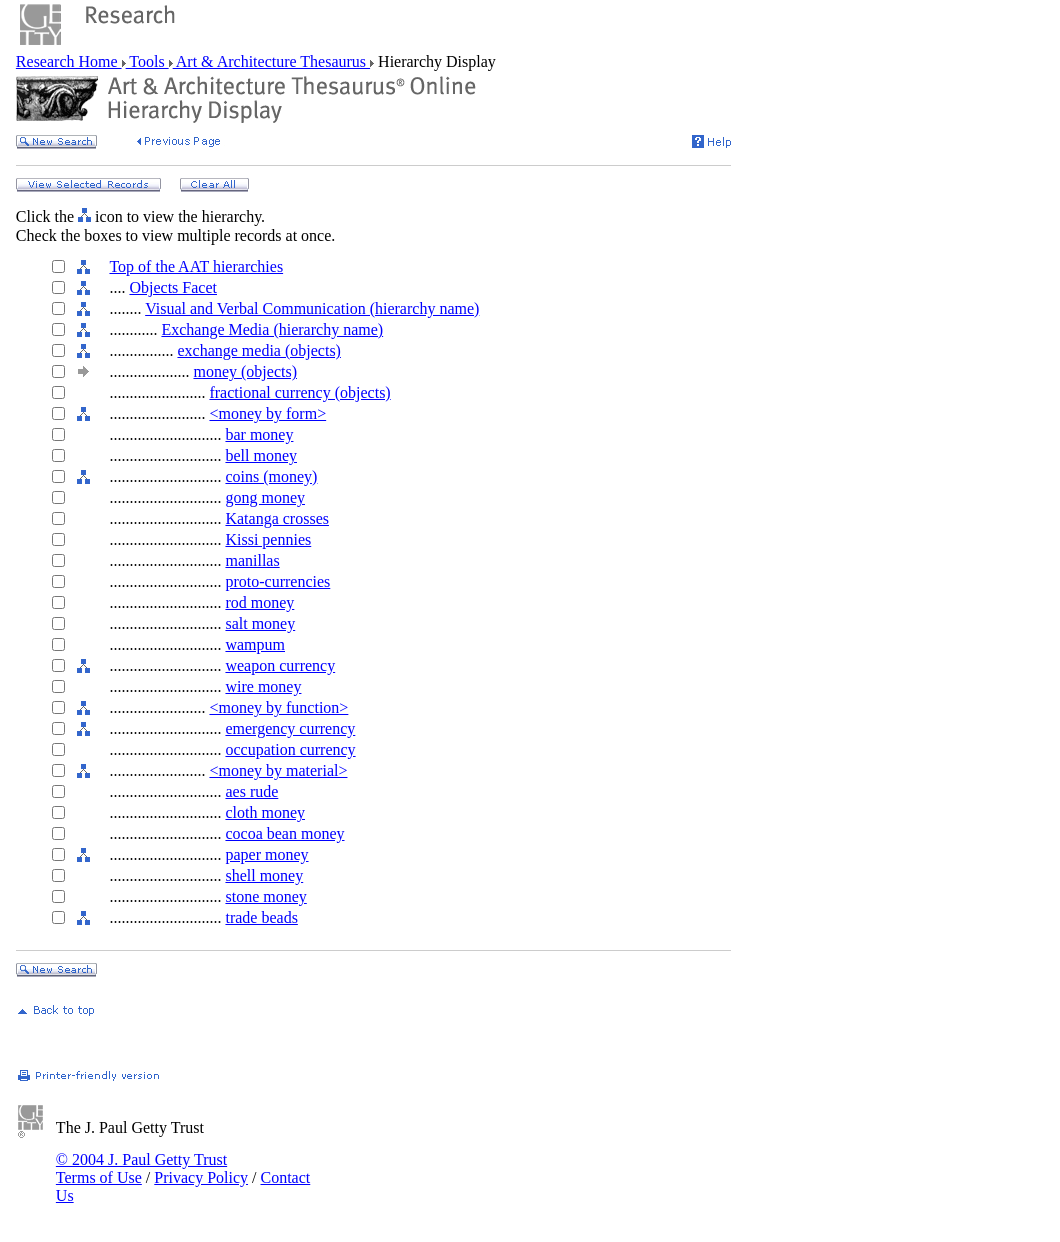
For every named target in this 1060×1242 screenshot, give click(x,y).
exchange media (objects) (258, 350)
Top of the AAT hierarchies (196, 266)
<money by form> (267, 413)
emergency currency (290, 728)
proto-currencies (277, 581)
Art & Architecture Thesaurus (271, 61)
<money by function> (278, 707)
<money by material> (278, 770)
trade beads (261, 917)
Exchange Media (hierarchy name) (272, 329)
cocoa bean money (284, 833)
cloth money (265, 812)
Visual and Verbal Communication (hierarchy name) (312, 308)
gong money (265, 497)
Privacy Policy (201, 1177)
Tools (147, 61)
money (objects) (245, 371)
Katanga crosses (277, 518)
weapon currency (280, 665)
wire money (263, 686)
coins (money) (271, 476)
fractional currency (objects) (299, 392)
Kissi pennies (268, 539)
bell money (261, 455)
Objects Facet (173, 287)
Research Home (69, 61)
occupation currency (290, 749)
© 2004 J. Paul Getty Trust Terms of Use (141, 1168)
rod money (259, 602)
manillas (252, 560)
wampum (255, 644)
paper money (266, 854)
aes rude (251, 791)
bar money (259, 434)
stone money (265, 896)
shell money (264, 875)
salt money (260, 623)
